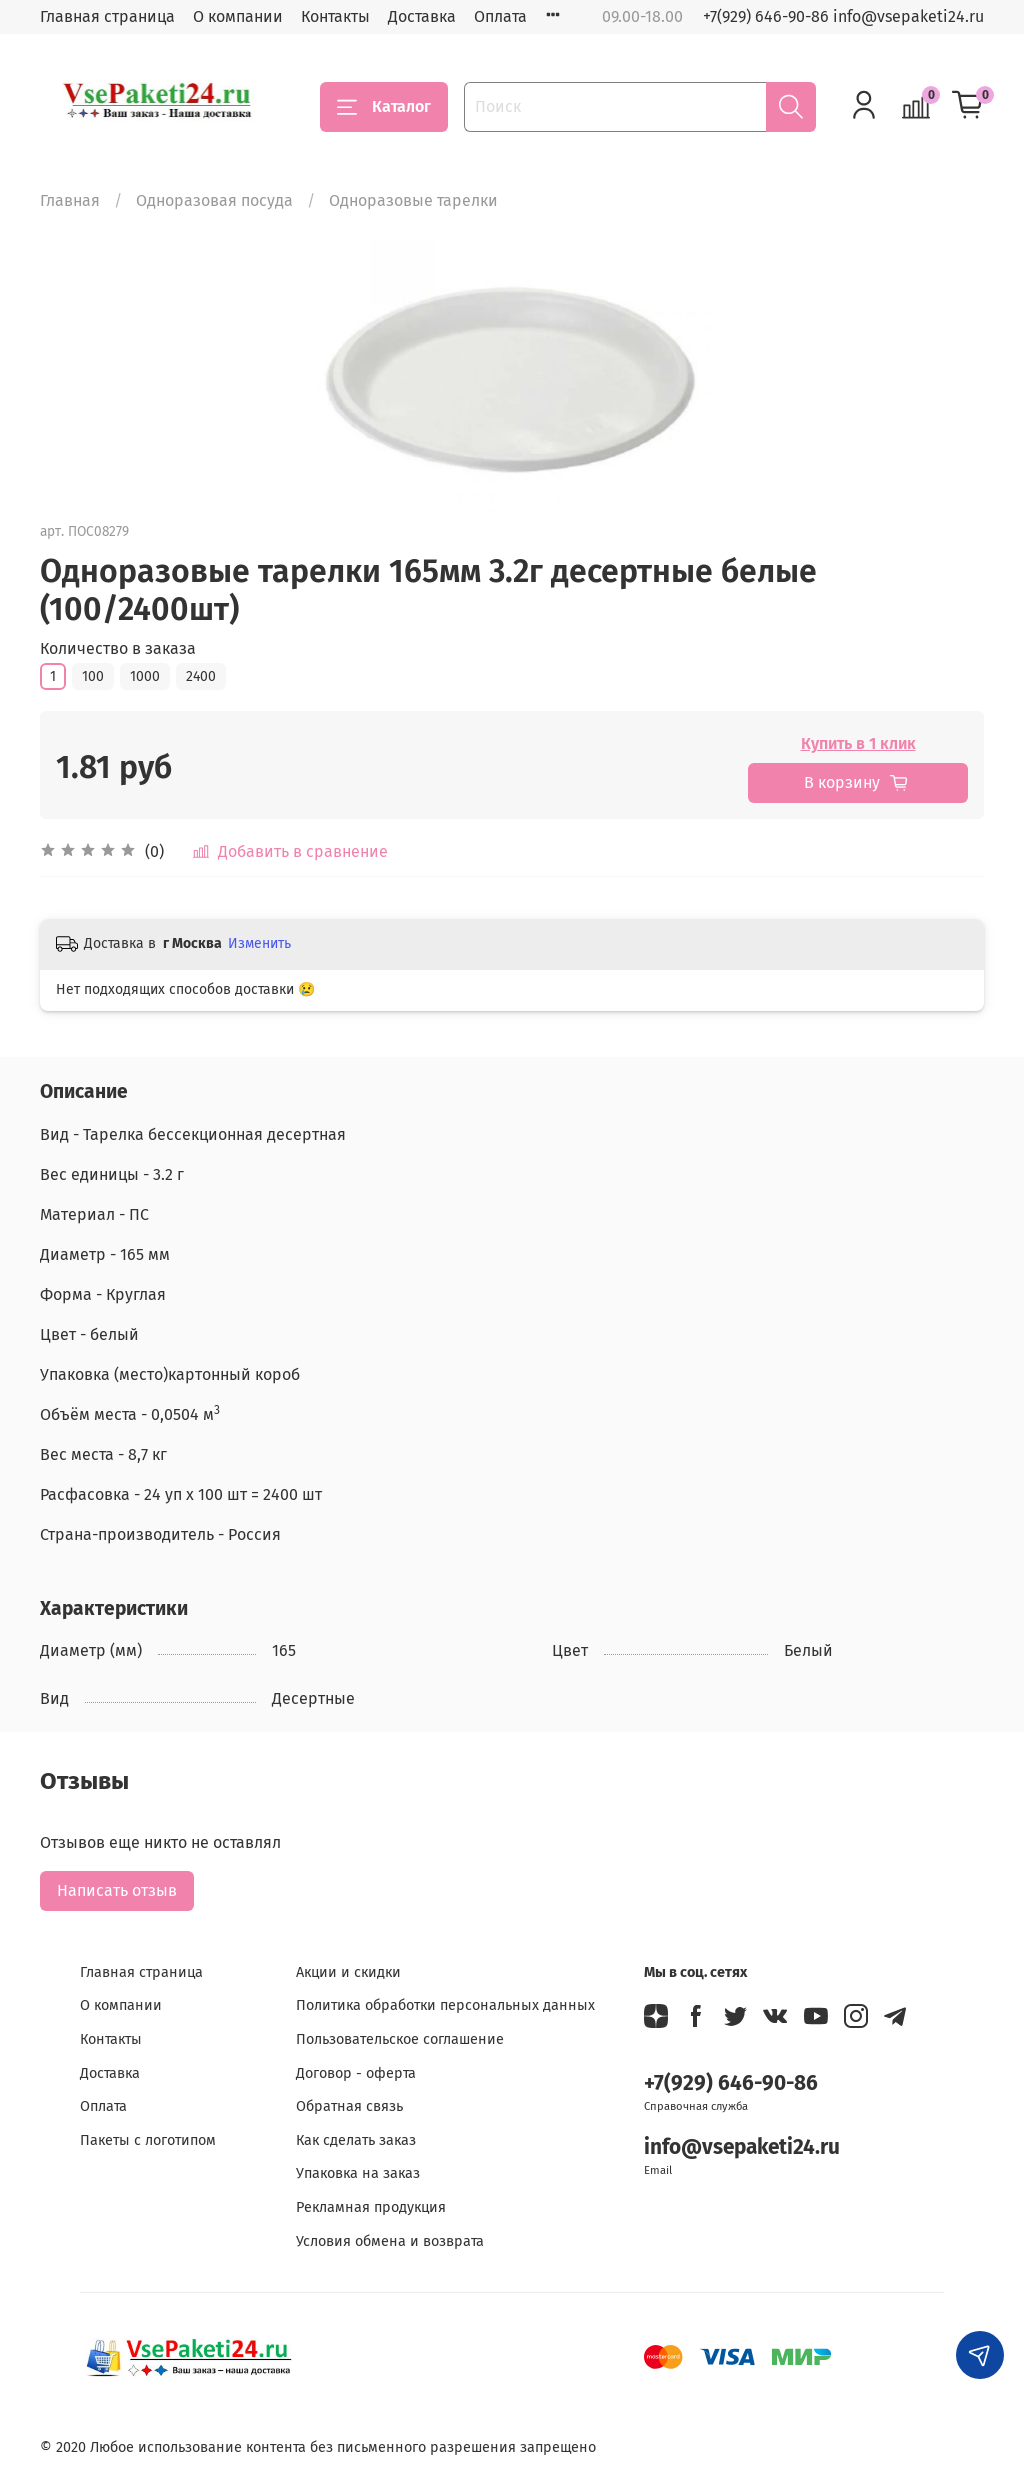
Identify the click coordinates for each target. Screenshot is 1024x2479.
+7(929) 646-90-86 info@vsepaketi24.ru (843, 16)
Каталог (384, 107)
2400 (201, 676)
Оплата (500, 16)
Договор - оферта (356, 2073)
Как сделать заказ (356, 2140)
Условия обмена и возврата (390, 2241)
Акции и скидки (348, 1972)
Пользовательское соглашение (400, 2039)
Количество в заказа (118, 648)
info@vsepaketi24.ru (742, 2147)
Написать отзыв (117, 1890)
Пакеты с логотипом (148, 2140)
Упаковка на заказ (358, 2173)
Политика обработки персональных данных (445, 2005)
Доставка (422, 16)
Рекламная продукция (371, 2207)
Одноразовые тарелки (413, 200)
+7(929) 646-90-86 (731, 2083)
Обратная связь (349, 2106)
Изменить (259, 943)
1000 (145, 676)
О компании (238, 16)
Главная (70, 200)
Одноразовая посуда (214, 200)
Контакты (335, 16)
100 (93, 676)
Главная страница (107, 16)
